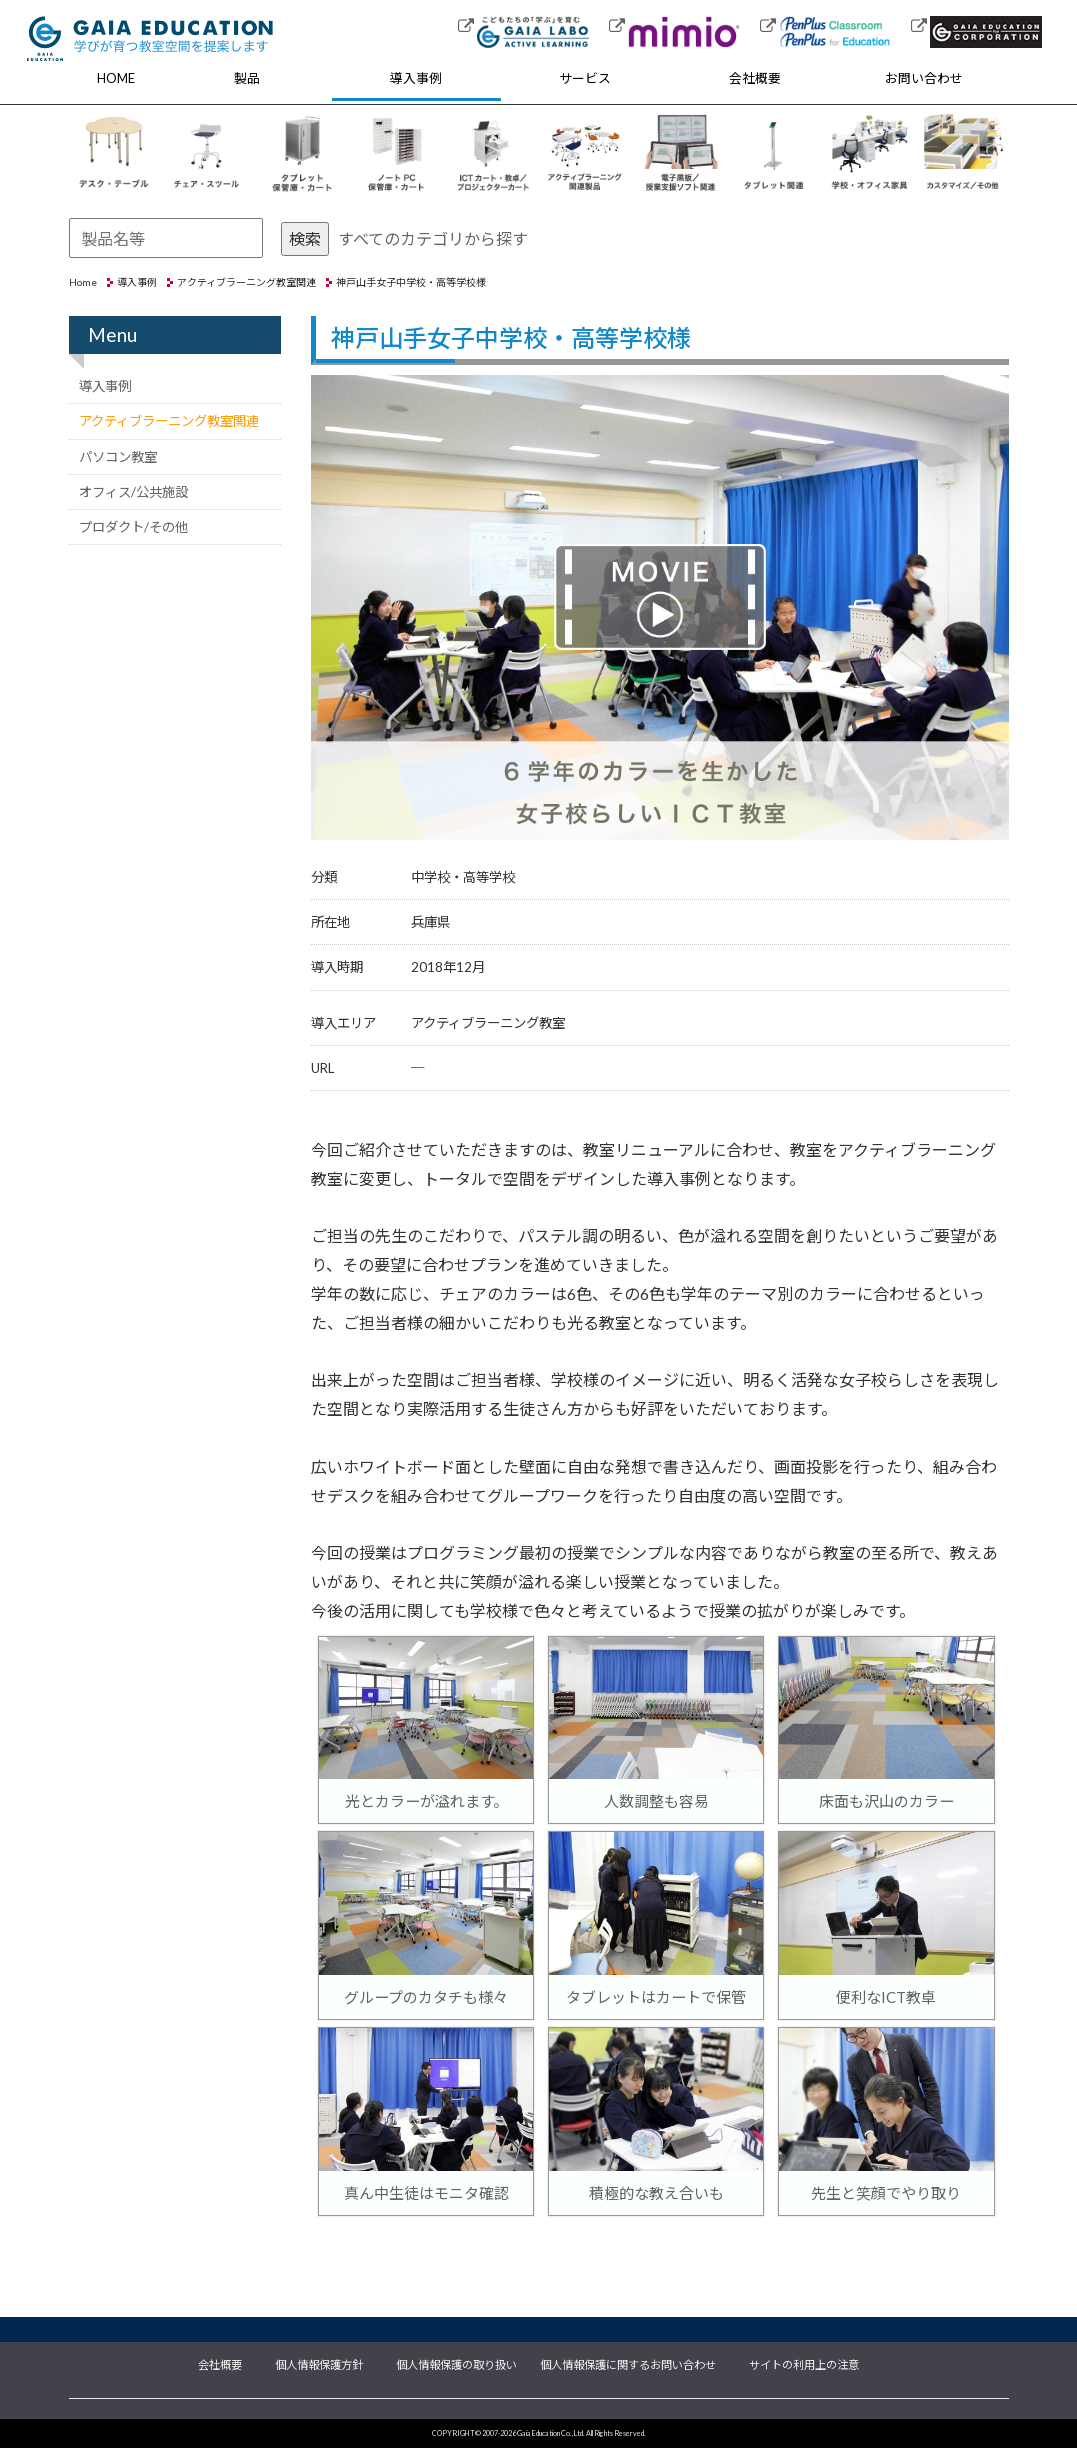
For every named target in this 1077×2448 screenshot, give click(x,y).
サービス (585, 78)
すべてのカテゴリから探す (433, 238)
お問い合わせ (924, 78)
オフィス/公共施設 (133, 492)
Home (83, 282)
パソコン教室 (118, 457)
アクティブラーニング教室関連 (246, 282)
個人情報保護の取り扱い (456, 2363)
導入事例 (416, 78)
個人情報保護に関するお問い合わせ (628, 2363)
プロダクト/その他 (133, 527)
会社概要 (755, 78)
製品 (247, 78)
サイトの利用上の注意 (804, 2363)
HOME (116, 78)
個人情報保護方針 (319, 2363)
